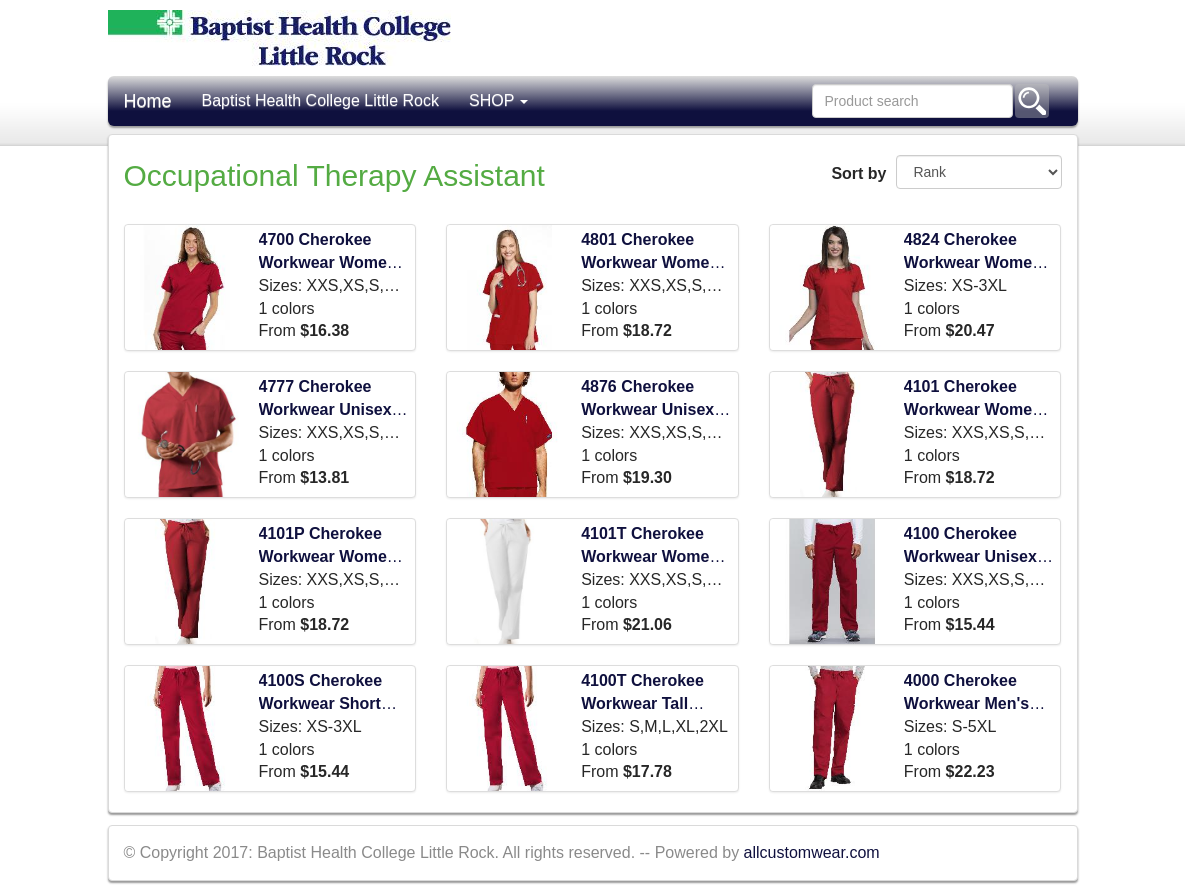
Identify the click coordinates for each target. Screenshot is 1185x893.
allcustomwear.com (812, 852)
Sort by (856, 173)
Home (148, 101)
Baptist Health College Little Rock (320, 100)
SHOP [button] (499, 100)
